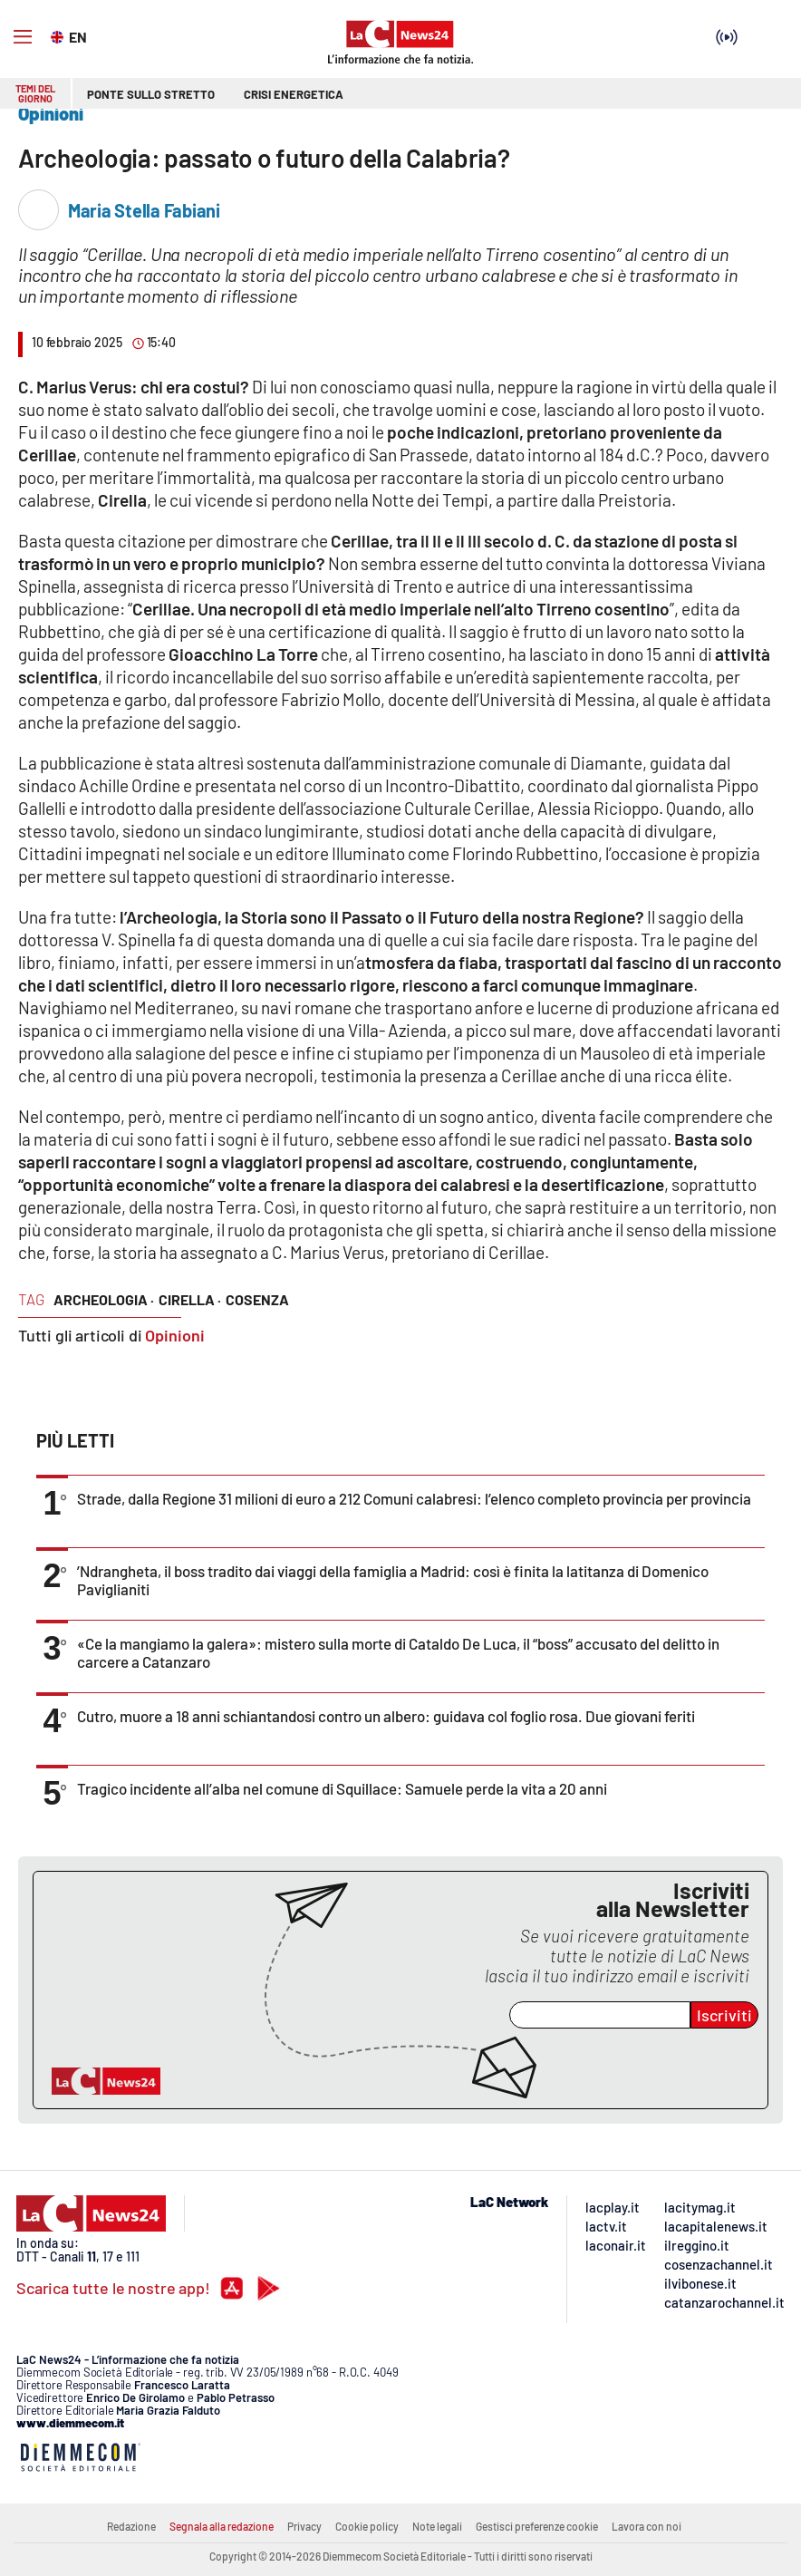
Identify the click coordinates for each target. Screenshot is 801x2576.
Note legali (437, 2526)
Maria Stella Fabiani (144, 210)
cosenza (257, 1299)
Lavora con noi (646, 2526)
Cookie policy (367, 2526)
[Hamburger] (23, 37)
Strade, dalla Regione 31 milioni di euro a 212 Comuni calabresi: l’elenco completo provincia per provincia (414, 1498)
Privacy (304, 2526)
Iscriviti (724, 2015)
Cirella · (190, 1299)
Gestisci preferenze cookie (537, 2526)
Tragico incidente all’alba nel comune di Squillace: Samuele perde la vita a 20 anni (342, 1788)
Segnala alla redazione (221, 2526)
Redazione (131, 2526)
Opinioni (175, 1335)
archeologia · (103, 1299)
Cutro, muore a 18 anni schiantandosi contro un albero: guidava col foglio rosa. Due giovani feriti (386, 1716)
